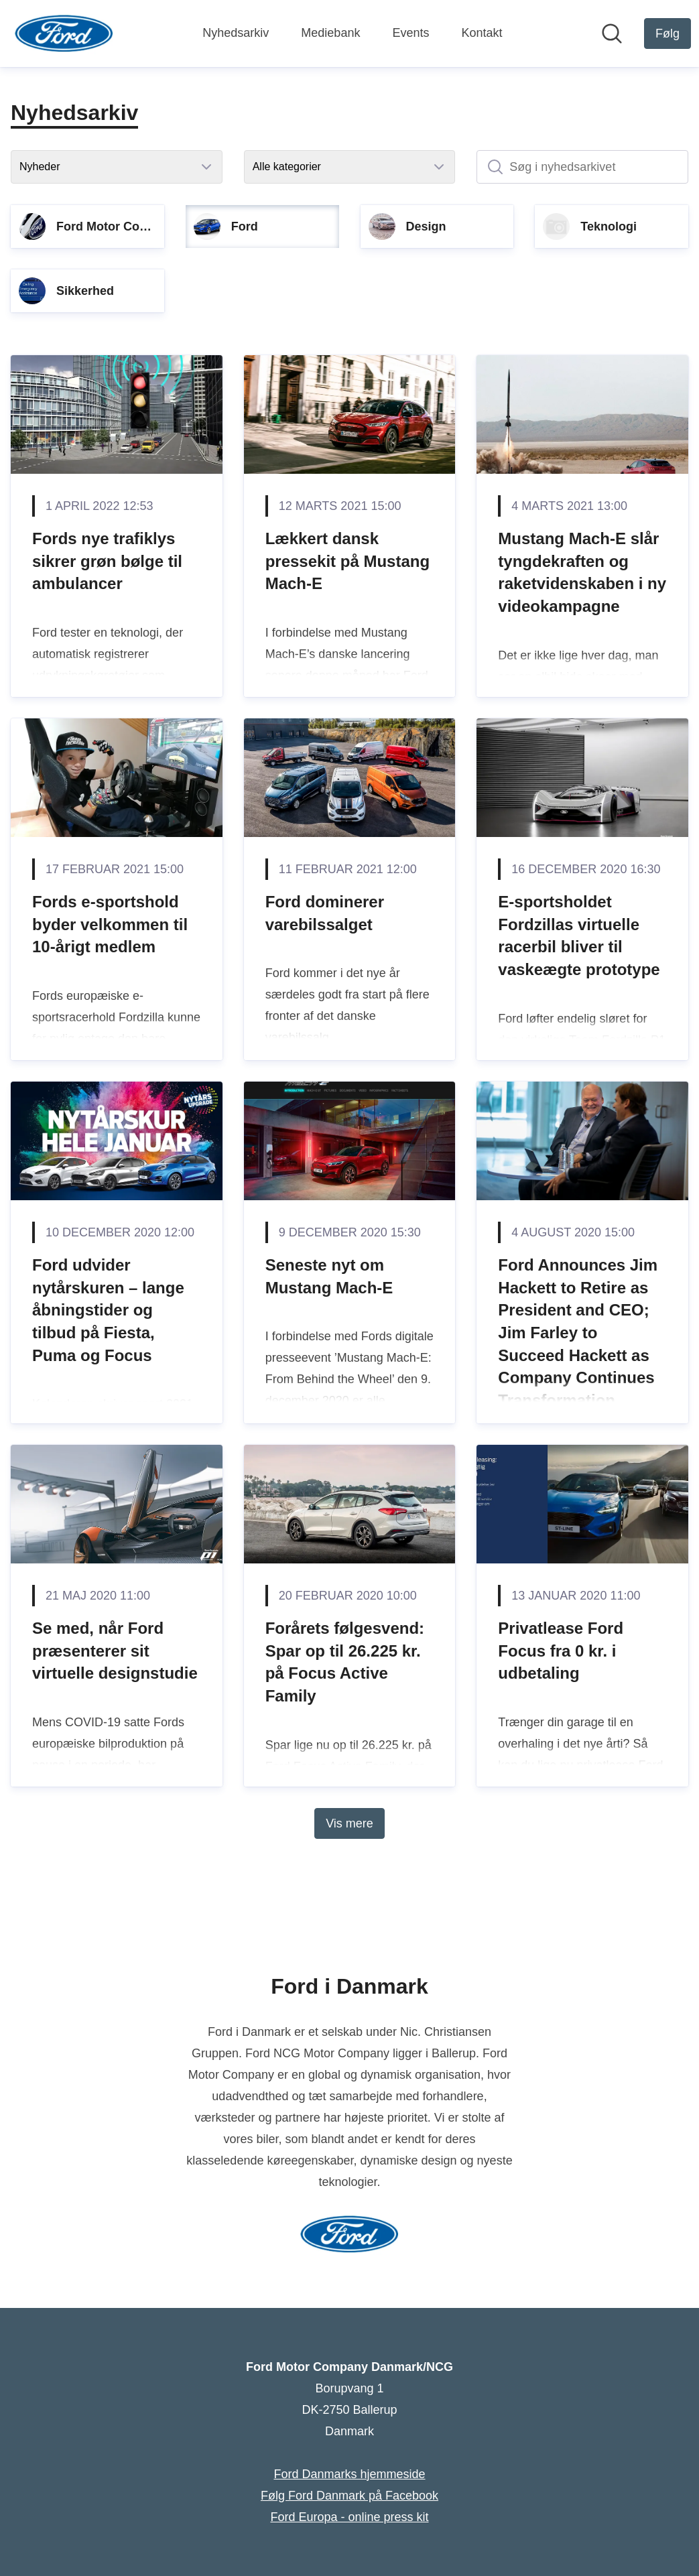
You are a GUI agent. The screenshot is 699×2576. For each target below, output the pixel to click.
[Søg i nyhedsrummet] (612, 33)
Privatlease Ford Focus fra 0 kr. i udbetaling (560, 1650)
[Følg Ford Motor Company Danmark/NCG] (667, 33)
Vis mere (349, 1823)
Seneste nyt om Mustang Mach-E (329, 1276)
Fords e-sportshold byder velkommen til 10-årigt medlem (110, 924)
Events (410, 33)
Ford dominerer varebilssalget (324, 913)
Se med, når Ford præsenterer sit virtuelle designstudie (115, 1650)
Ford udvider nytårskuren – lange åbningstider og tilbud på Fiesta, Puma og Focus (108, 1310)
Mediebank (330, 33)
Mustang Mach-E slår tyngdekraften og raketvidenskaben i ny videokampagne (582, 572)
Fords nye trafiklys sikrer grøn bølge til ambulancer (107, 560)
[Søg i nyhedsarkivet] (582, 167)
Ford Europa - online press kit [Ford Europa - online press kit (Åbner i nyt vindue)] (349, 2517)
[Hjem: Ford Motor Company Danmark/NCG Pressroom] (64, 33)
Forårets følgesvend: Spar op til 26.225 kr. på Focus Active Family (344, 1662)
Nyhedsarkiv (235, 33)
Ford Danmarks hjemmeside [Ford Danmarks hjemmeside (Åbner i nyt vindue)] (349, 2474)
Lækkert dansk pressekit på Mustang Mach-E (347, 560)
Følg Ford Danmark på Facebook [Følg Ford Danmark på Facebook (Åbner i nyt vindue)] (349, 2495)
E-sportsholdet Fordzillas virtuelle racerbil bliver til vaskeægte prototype (578, 935)
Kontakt (481, 33)
